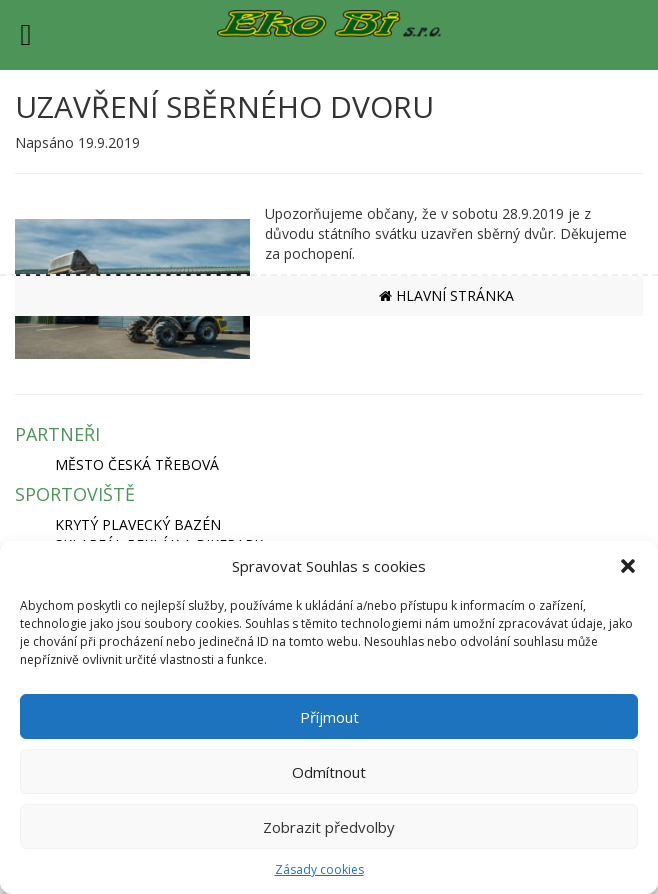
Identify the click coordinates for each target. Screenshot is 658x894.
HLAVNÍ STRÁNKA (446, 295)
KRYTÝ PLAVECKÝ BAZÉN (138, 524)
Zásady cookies (319, 869)
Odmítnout (329, 772)
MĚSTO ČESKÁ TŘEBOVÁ (137, 464)
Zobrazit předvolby (329, 827)
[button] (628, 566)
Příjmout (329, 717)
